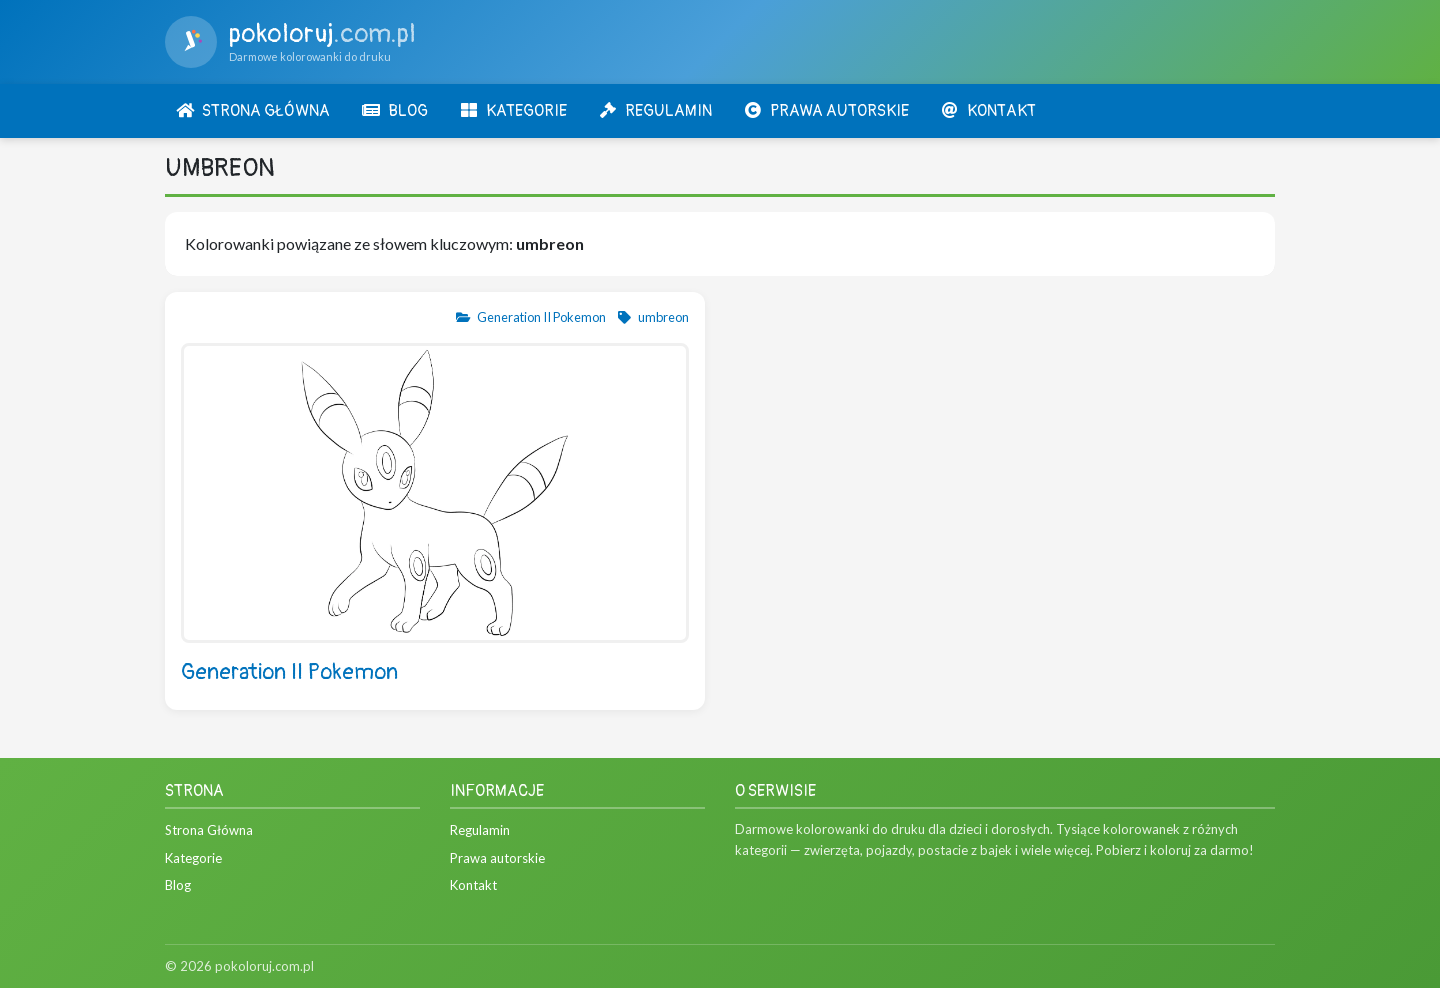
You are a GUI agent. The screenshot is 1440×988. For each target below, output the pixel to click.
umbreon (652, 317)
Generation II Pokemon (530, 317)
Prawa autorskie (497, 858)
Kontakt (473, 885)
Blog (178, 885)
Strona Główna (209, 830)
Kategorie (193, 858)
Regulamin (480, 830)
